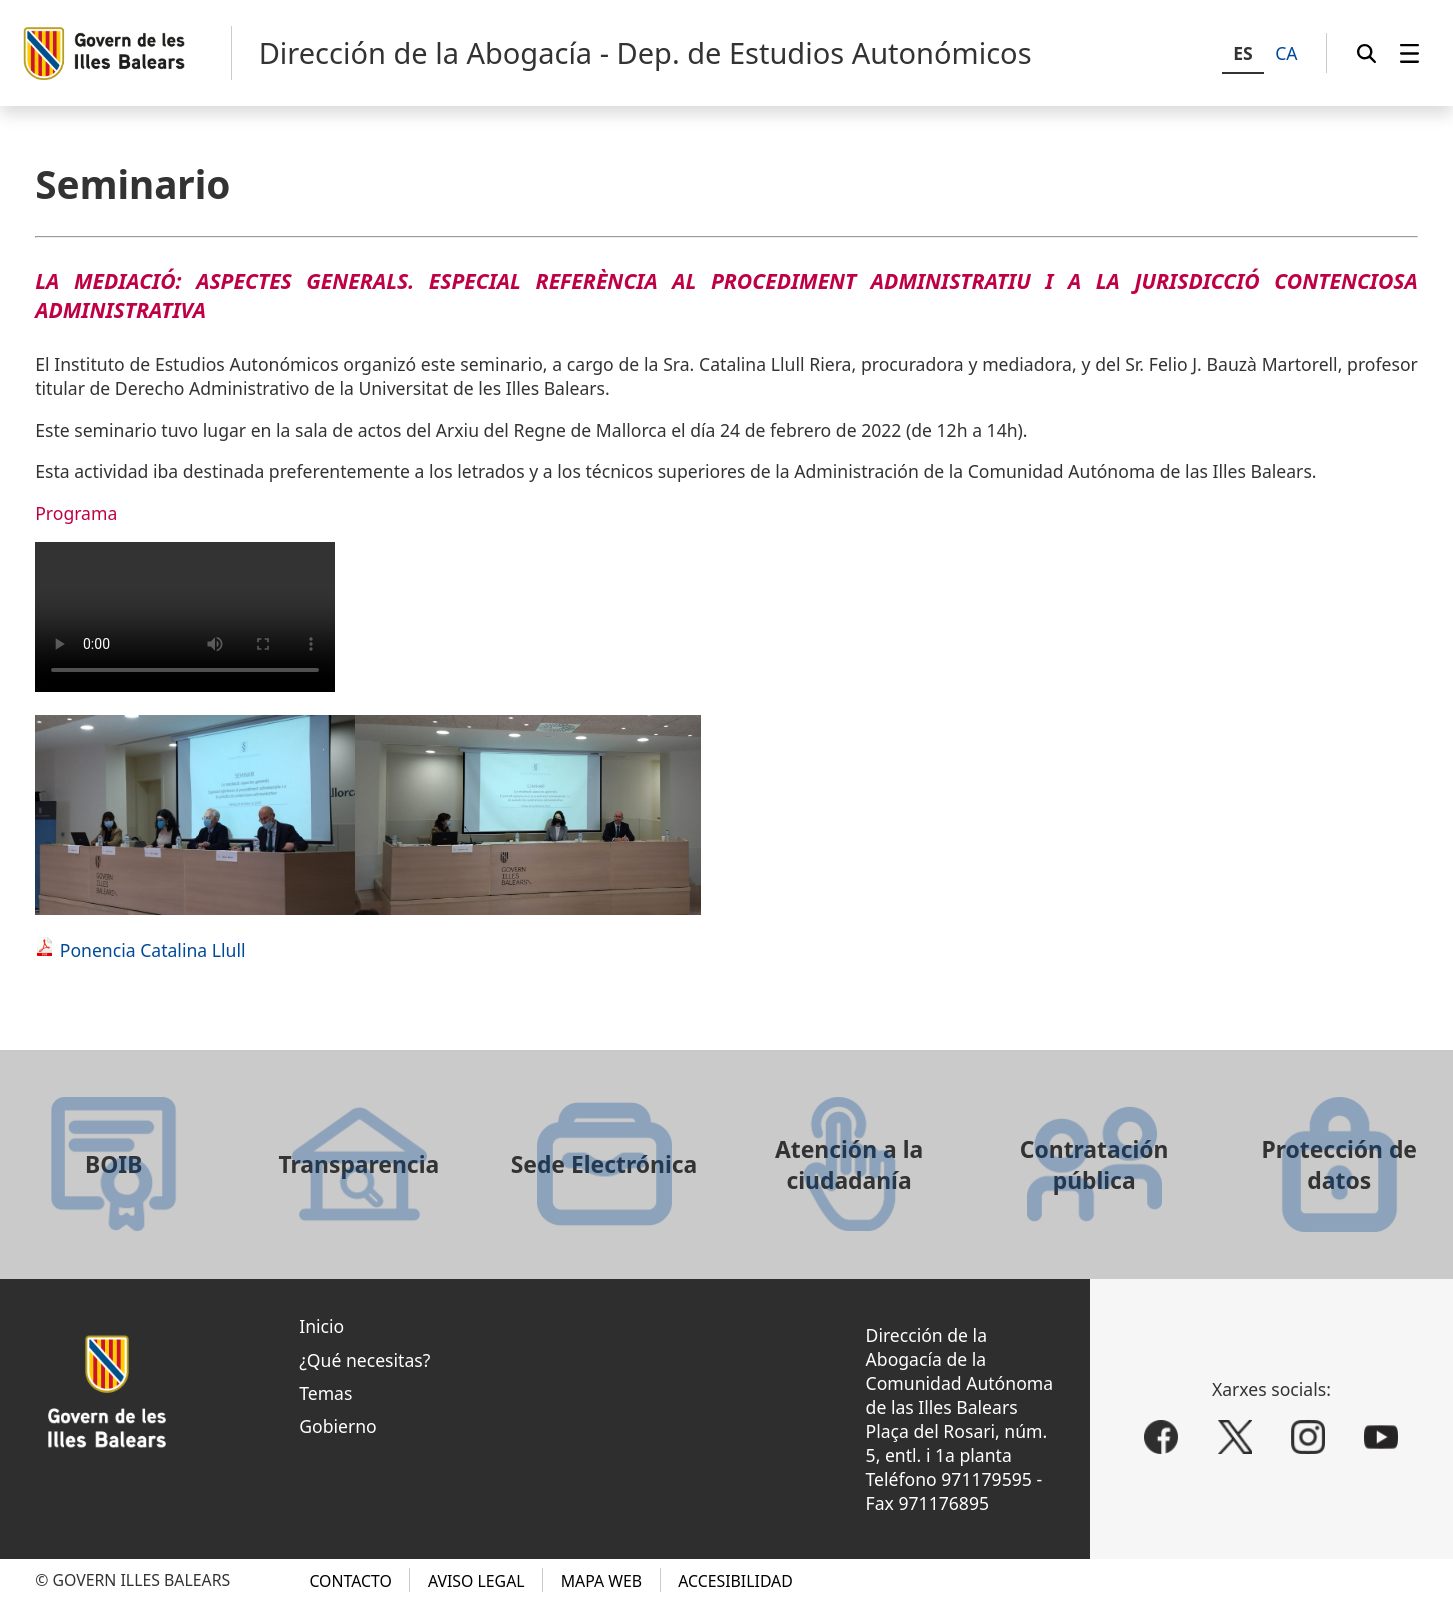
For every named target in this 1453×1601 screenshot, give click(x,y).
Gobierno (338, 1426)
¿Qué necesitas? (364, 1360)
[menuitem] (1409, 53)
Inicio (321, 1326)
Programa (76, 513)
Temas (325, 1393)
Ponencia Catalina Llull (153, 950)
